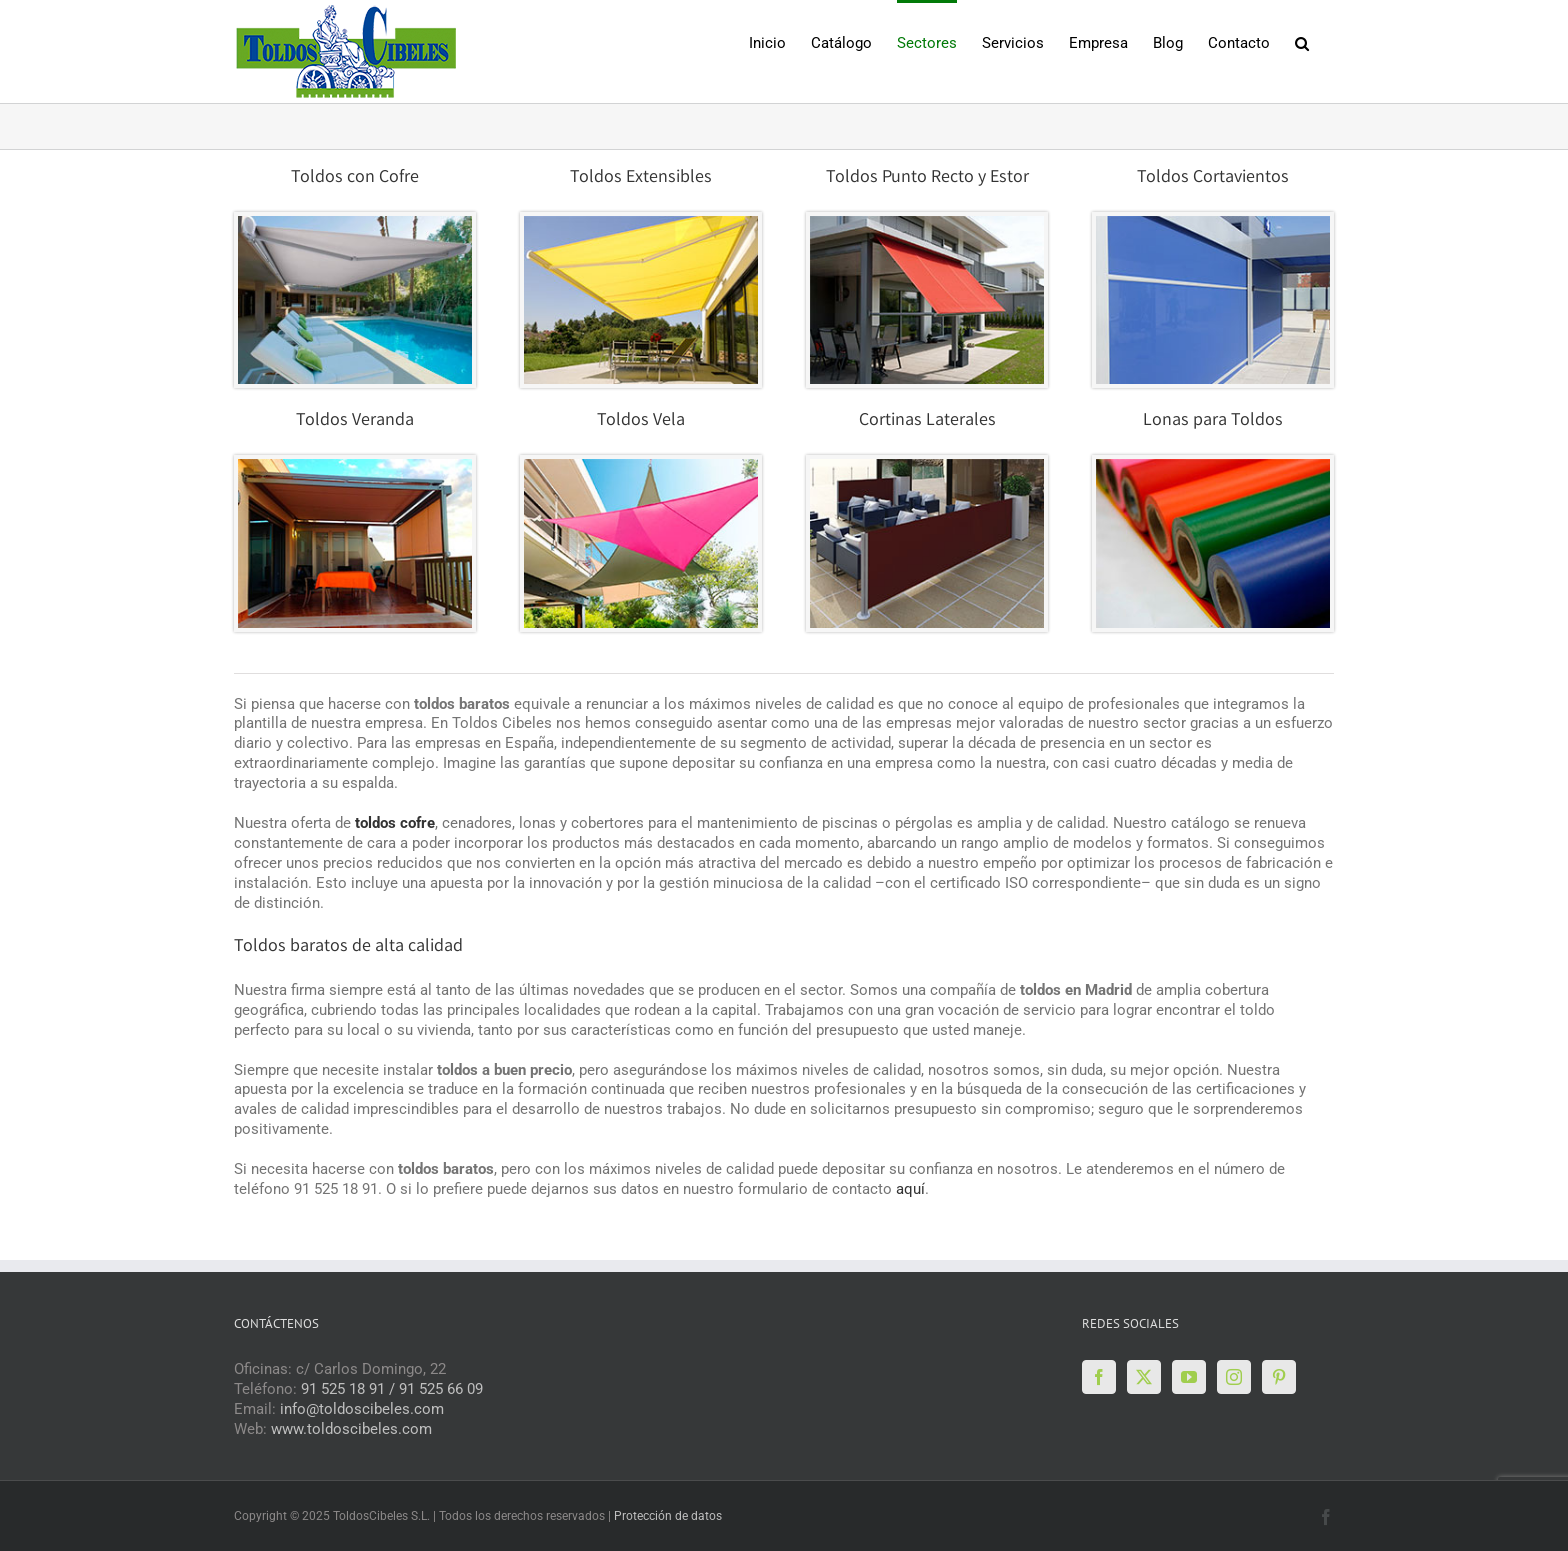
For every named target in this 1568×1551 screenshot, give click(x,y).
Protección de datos (668, 1516)
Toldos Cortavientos (1213, 178)
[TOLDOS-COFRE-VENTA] (641, 223)
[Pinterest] (1279, 1377)
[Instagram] (1234, 1377)
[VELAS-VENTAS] (641, 466)
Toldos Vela (641, 421)
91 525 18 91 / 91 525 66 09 (392, 1389)
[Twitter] (1144, 1377)
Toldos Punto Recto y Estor (927, 178)
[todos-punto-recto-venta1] (927, 223)
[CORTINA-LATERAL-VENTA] (927, 466)
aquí (910, 1189)
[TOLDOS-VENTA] (355, 223)
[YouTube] (1189, 1377)
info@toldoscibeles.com (362, 1409)
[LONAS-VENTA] (1213, 466)
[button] (1302, 41)
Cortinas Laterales (927, 421)
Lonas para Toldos (1213, 421)
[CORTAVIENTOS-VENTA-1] (1213, 223)
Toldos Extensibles (641, 178)
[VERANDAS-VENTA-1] (355, 466)
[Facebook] (1099, 1377)
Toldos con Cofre (355, 178)
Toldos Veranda (355, 421)
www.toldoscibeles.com (351, 1429)
